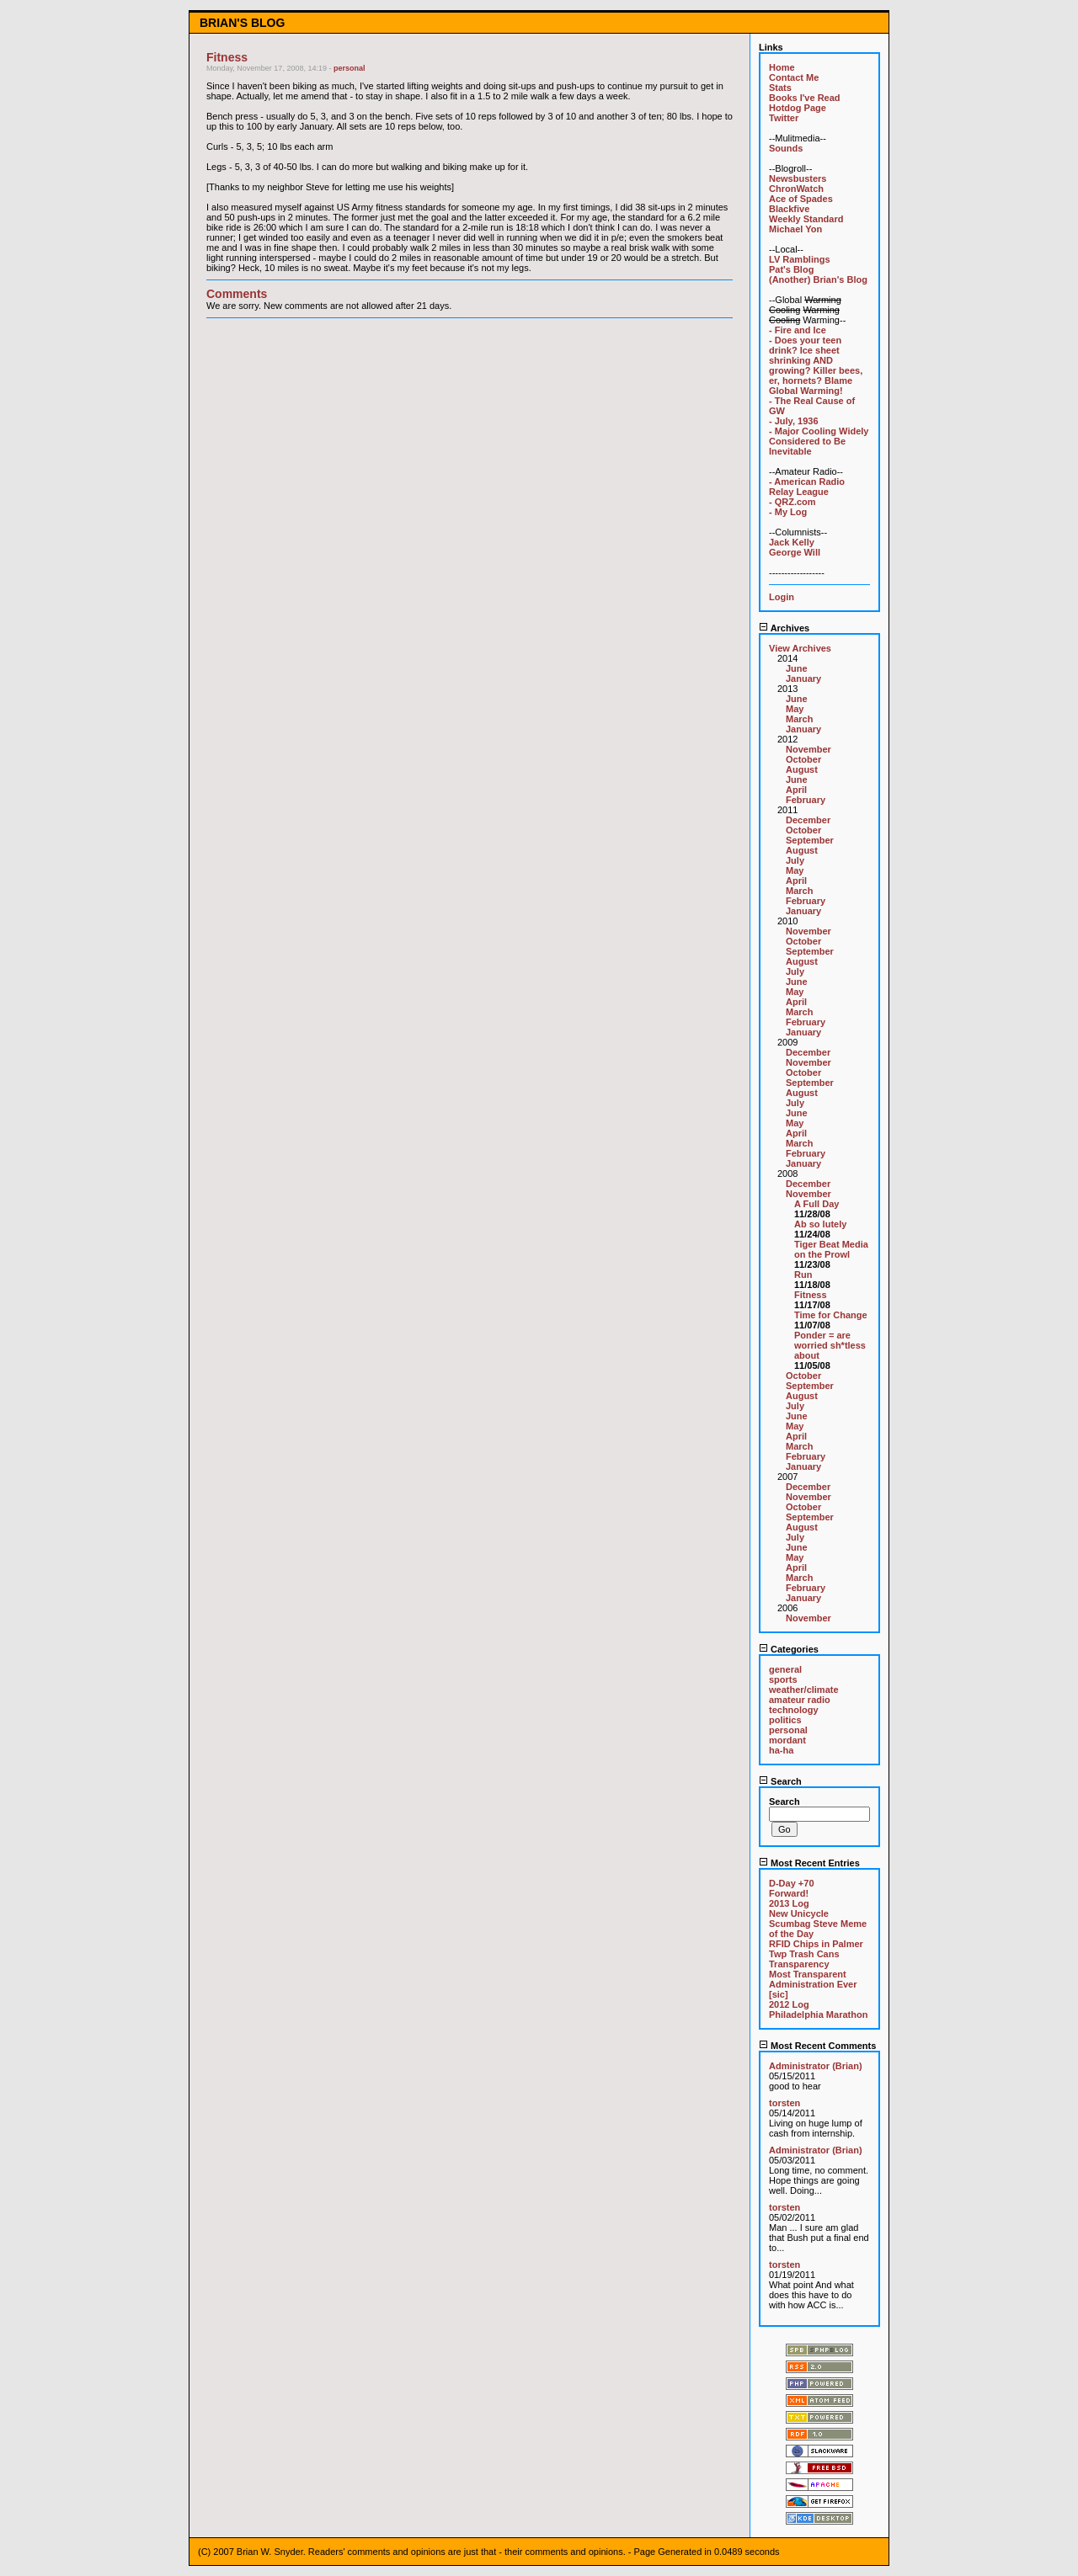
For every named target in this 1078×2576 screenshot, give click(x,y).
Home (782, 67)
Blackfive (789, 209)
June (797, 668)
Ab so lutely (820, 1224)
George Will (794, 552)
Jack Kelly (791, 542)
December (808, 820)
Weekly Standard (806, 219)
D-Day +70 (791, 1883)
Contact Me (794, 77)
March (799, 719)
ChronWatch (796, 189)
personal (350, 68)
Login (781, 597)
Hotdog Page (797, 108)
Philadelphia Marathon (818, 2014)
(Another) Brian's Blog (818, 279)
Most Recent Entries (809, 1863)
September (810, 840)
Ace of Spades (801, 199)
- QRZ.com (792, 502)
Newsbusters (797, 178)
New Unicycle (799, 1913)
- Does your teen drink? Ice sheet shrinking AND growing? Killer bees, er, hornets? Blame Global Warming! (815, 365)
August (802, 769)
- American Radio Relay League (807, 486)
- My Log (788, 512)
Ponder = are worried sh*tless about (830, 1345)
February (805, 800)
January (803, 678)
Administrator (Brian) (815, 2066)
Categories (789, 1649)
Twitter (783, 118)
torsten (784, 2103)
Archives (784, 628)
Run (803, 1274)
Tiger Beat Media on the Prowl (831, 1249)
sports (783, 1679)
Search (780, 1781)
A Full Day (816, 1204)
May (794, 709)
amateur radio (799, 1700)
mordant (787, 1740)
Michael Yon (795, 229)
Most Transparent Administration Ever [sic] (813, 1984)
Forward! (788, 1893)
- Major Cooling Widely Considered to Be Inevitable (818, 441)
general (785, 1669)
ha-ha (781, 1750)
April (796, 790)
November (808, 749)
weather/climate (804, 1690)
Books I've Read (805, 98)
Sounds (786, 148)
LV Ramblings (799, 259)
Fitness (810, 1295)
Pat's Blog (791, 269)
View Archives (800, 648)
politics (785, 1720)
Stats (780, 87)
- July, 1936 (794, 421)
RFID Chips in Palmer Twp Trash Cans (816, 1949)
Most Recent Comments (817, 2046)
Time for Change (830, 1315)
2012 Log (789, 2004)
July (795, 860)
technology (794, 1710)
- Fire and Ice (797, 330)
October (803, 759)
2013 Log (789, 1903)
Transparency (799, 1964)
